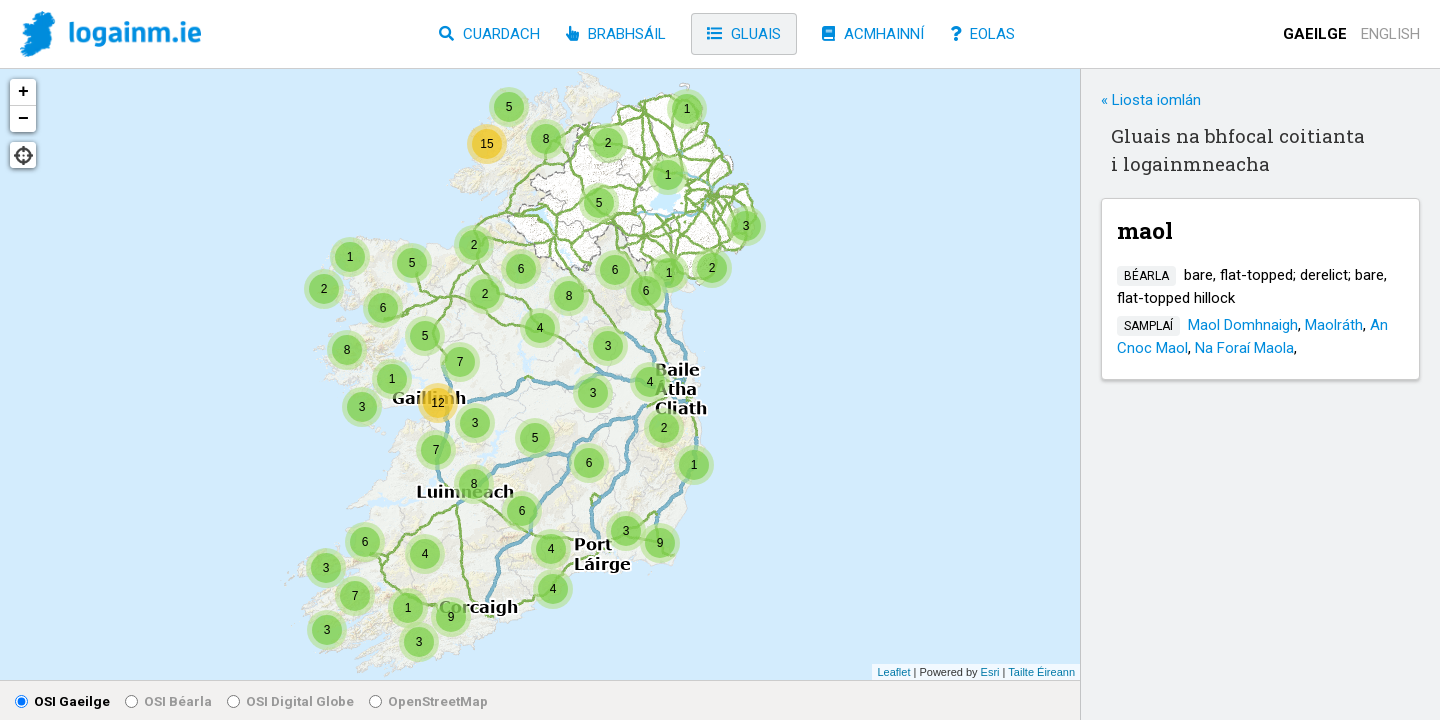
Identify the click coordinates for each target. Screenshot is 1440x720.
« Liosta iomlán (1151, 100)
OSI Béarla (168, 701)
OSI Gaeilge (62, 701)
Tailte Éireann (1041, 672)
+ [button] (23, 92)
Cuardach (489, 34)
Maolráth (1334, 325)
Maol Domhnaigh (1243, 325)
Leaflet (893, 672)
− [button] (23, 119)
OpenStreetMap (428, 701)
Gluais (744, 34)
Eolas (982, 34)
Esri (990, 672)
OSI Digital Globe (290, 701)
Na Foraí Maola (1244, 348)
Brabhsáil (616, 34)
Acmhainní (873, 34)
